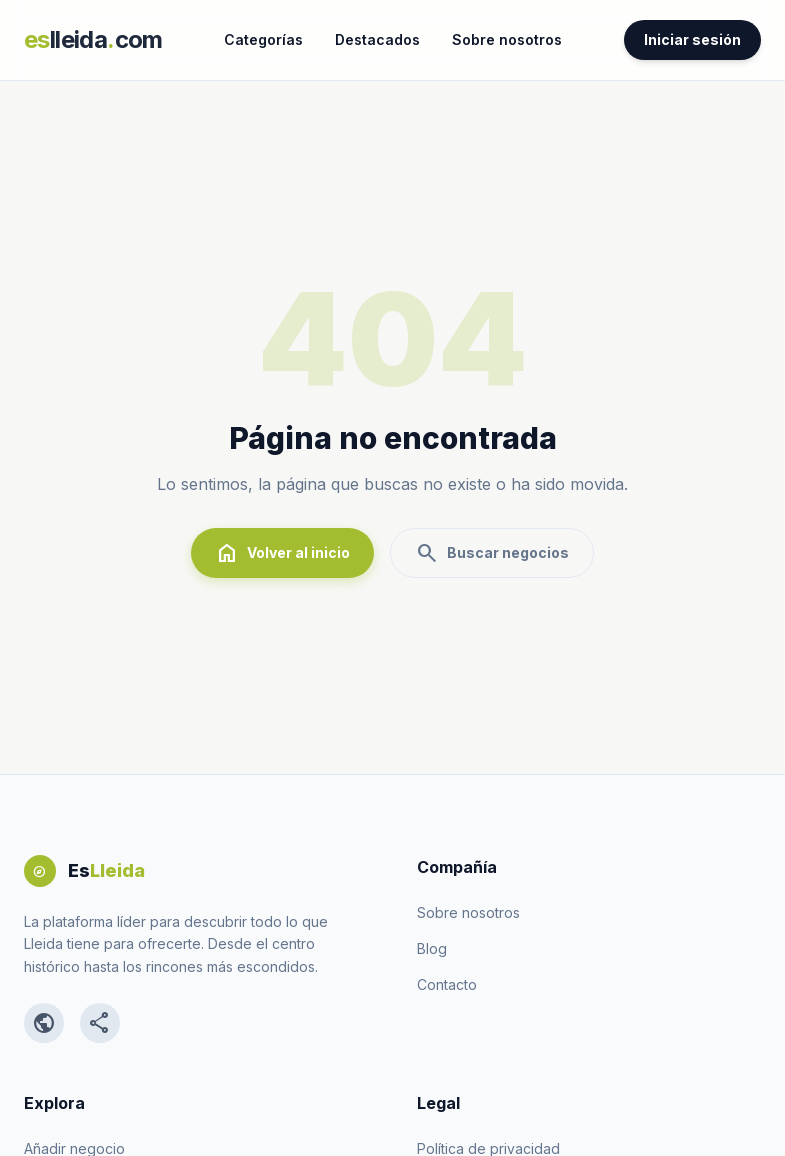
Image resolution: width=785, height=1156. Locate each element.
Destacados (377, 39)
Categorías (263, 39)
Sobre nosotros (507, 39)
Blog (432, 948)
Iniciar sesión (692, 39)
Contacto (447, 984)
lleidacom (93, 39)
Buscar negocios (492, 553)
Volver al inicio (282, 553)
